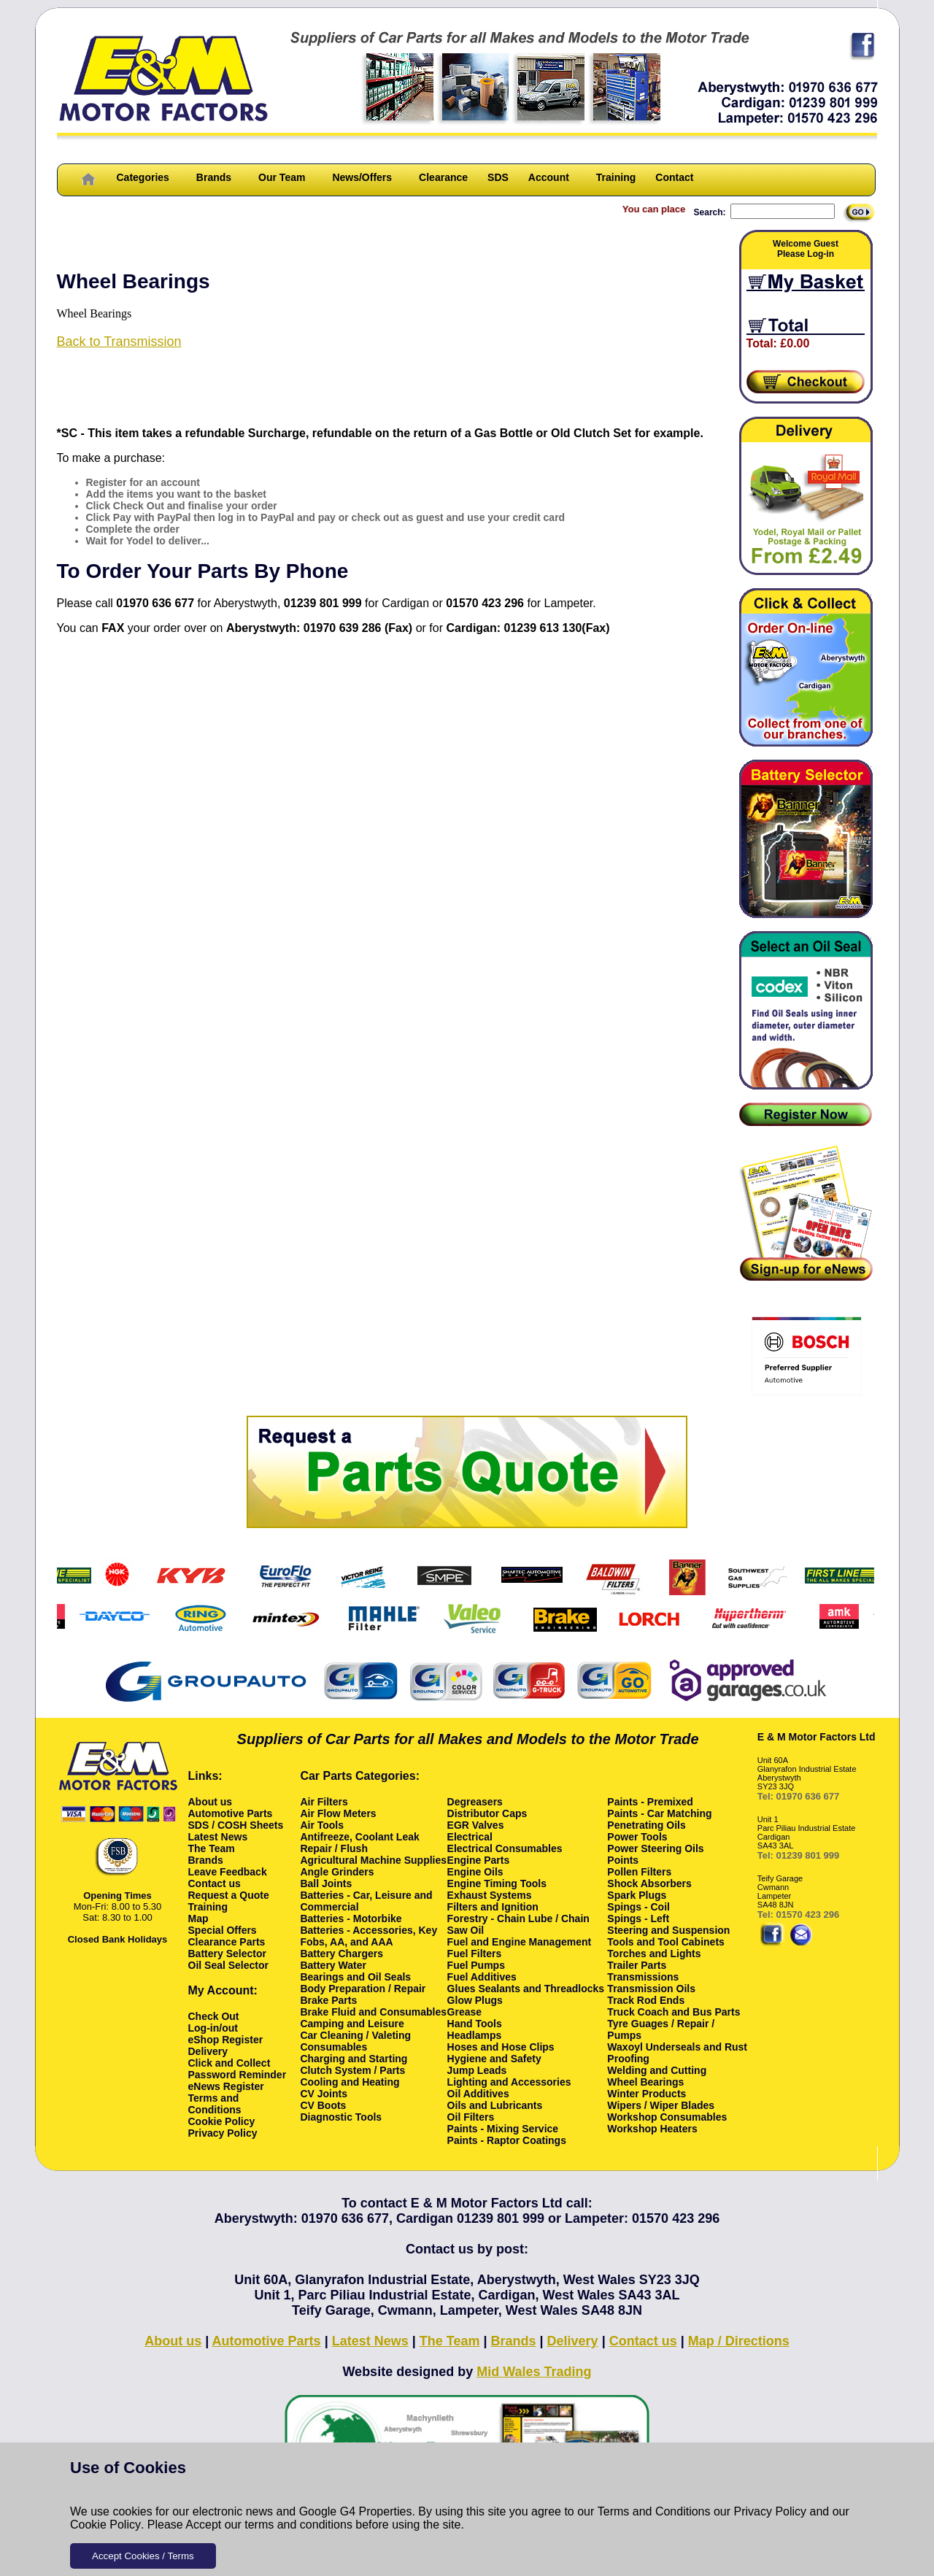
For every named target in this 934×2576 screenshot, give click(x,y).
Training (616, 177)
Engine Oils (475, 1872)
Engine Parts (478, 1860)
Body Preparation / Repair (362, 1988)
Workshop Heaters (652, 2129)
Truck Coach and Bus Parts (673, 2012)
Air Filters (323, 1802)
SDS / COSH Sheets (236, 1825)
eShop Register (225, 2039)
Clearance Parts (227, 1942)
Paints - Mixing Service (503, 2129)
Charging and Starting (353, 2058)
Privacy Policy (770, 2511)
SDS (498, 177)
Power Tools (637, 1837)
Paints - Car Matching (659, 1813)
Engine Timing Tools (497, 1883)
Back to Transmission (119, 341)
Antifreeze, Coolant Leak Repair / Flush (359, 1842)
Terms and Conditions (654, 2511)
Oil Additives (478, 2093)
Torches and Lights (653, 1953)
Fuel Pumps (476, 1965)
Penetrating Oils (646, 1825)
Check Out (213, 2016)
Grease (464, 2012)
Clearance (443, 177)
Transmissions (643, 1977)
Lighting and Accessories (509, 2082)
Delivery (208, 2051)
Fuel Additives (482, 1977)
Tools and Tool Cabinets (665, 1942)
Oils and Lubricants (495, 2105)
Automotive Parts (230, 1813)
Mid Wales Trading (533, 2371)
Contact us (214, 1883)
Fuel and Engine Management (519, 1942)
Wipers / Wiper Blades (660, 2105)
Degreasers (475, 1802)
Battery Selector (227, 1953)
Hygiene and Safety (494, 2058)
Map (198, 1918)
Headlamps (474, 2035)
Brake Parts (328, 2000)
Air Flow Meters (338, 1813)
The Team (211, 1848)
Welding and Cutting (656, 2070)
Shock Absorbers (649, 1883)
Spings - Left (638, 1918)
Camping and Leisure (352, 2023)
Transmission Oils (651, 1988)
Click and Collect (229, 2063)
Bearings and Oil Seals (355, 1977)
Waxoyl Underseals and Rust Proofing (677, 2052)
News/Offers (362, 177)
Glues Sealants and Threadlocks (526, 1988)
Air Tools (322, 1825)
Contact (674, 177)
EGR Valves (475, 1825)
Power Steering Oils (655, 1848)
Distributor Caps (487, 1813)
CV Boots (323, 2105)
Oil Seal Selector (228, 1965)
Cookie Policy (105, 2524)
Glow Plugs (475, 2000)
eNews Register (226, 2086)
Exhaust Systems (489, 1895)
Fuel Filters (474, 1953)
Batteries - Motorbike (350, 1918)
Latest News (218, 1837)
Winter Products (646, 2093)
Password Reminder (237, 2075)
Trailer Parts (636, 1965)
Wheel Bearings (645, 2082)
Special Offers (222, 1930)
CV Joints (323, 2093)
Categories (143, 177)
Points (622, 1860)
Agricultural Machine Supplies (373, 1860)
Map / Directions (739, 2341)
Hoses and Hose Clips (501, 2047)
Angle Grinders (337, 1872)
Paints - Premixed (650, 1802)
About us (210, 1802)
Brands (213, 177)
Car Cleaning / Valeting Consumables (355, 2041)
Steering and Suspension (668, 1930)
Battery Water (333, 1965)
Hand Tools (474, 2023)
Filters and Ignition (493, 1907)
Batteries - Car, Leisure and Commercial (366, 1901)
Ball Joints (326, 1883)
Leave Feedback (227, 1872)
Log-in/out (213, 2028)
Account (548, 177)
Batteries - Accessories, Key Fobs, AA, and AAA (368, 1936)
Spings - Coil (638, 1907)
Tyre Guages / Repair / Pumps (660, 2029)
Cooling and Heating (349, 2082)
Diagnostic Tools (341, 2117)
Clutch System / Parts (352, 2070)
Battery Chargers (341, 1953)
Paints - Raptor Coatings (506, 2140)
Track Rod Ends (645, 2000)
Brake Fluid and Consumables (373, 2012)
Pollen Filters (639, 1872)
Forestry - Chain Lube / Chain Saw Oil (518, 1924)
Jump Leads (477, 2070)
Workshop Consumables (667, 2117)
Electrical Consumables (505, 1848)
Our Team (281, 177)
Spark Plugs (636, 1895)
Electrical (470, 1837)
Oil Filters (471, 2117)
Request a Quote (228, 1895)
